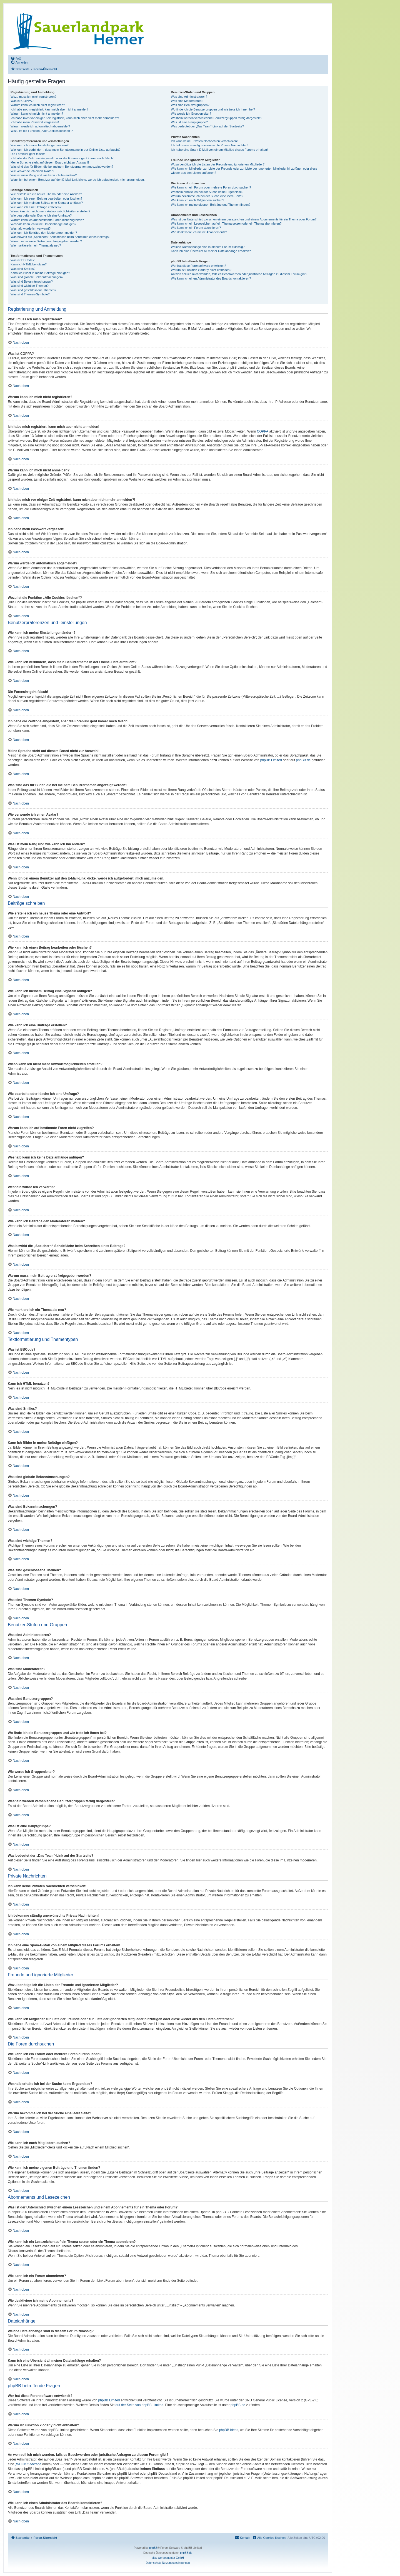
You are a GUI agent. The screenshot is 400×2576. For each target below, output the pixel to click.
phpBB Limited (271, 760)
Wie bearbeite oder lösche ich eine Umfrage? (41, 215)
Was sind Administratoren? (189, 96)
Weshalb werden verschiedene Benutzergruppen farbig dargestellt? (216, 118)
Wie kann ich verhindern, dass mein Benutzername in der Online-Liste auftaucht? (66, 149)
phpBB (153, 2547)
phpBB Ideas (228, 2430)
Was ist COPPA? (22, 100)
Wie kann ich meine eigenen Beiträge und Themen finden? (210, 204)
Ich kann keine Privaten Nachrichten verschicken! (204, 141)
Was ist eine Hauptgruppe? (189, 122)
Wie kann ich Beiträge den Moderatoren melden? (44, 232)
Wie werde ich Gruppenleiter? (191, 113)
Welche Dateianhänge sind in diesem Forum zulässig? (207, 246)
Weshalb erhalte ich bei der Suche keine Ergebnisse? (207, 191)
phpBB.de (303, 760)
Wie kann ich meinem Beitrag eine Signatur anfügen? (47, 202)
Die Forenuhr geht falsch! (28, 153)
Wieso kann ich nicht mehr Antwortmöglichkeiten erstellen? (50, 211)
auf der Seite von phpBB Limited (139, 2405)
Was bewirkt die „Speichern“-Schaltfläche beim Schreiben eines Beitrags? (60, 236)
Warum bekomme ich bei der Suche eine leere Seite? (207, 196)
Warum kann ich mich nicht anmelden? (37, 113)
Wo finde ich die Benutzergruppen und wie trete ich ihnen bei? (213, 109)
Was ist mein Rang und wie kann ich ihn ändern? (44, 175)
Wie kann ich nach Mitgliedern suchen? (197, 200)
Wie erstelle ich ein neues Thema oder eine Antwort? (46, 194)
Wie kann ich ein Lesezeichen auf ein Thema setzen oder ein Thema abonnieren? (226, 223)
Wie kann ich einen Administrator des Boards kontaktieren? (211, 278)
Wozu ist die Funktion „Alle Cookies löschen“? (42, 130)
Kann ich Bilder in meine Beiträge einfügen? (40, 273)
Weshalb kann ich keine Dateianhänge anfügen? (43, 224)
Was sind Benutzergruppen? (190, 105)
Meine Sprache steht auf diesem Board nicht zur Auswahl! (50, 162)
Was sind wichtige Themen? (30, 285)
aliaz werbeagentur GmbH (168, 2557)
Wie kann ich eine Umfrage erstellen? (36, 207)
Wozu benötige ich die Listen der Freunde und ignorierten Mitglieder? (217, 164)
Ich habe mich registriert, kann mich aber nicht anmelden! (49, 109)
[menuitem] (16, 58)
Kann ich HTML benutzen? (29, 264)
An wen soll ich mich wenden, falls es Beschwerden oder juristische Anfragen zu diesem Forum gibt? (239, 274)
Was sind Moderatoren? (187, 100)
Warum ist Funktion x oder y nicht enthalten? (201, 270)
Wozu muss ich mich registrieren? (33, 96)
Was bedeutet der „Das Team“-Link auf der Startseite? (207, 126)
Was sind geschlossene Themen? (33, 290)
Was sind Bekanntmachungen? (32, 281)
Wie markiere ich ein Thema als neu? (36, 245)
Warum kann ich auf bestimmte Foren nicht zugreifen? (47, 220)
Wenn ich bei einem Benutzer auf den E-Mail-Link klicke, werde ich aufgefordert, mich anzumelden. (78, 179)
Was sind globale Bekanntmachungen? (37, 277)
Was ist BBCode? (22, 260)
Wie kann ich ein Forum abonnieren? (196, 227)
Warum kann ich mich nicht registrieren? (38, 105)
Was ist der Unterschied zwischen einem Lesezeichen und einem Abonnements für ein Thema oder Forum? (243, 219)
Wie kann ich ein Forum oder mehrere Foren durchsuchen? (211, 187)
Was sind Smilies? (23, 268)
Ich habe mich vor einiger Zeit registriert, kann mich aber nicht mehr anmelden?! (65, 118)
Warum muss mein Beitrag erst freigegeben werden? (46, 241)
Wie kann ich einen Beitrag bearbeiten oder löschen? (46, 198)
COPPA (262, 431)
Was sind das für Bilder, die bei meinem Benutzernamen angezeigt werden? (62, 166)
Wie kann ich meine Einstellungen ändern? (40, 145)
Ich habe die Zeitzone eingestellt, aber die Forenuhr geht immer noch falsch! (62, 158)
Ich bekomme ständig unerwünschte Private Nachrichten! (209, 145)
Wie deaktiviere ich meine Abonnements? (199, 232)
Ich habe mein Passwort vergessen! (35, 122)
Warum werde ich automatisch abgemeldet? (40, 126)
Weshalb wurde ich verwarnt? (31, 228)
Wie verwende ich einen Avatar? (32, 171)
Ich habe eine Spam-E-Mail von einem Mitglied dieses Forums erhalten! (219, 149)
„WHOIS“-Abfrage (28, 2464)
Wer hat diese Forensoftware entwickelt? (198, 265)
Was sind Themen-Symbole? (30, 294)
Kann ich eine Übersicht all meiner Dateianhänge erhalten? (211, 251)
